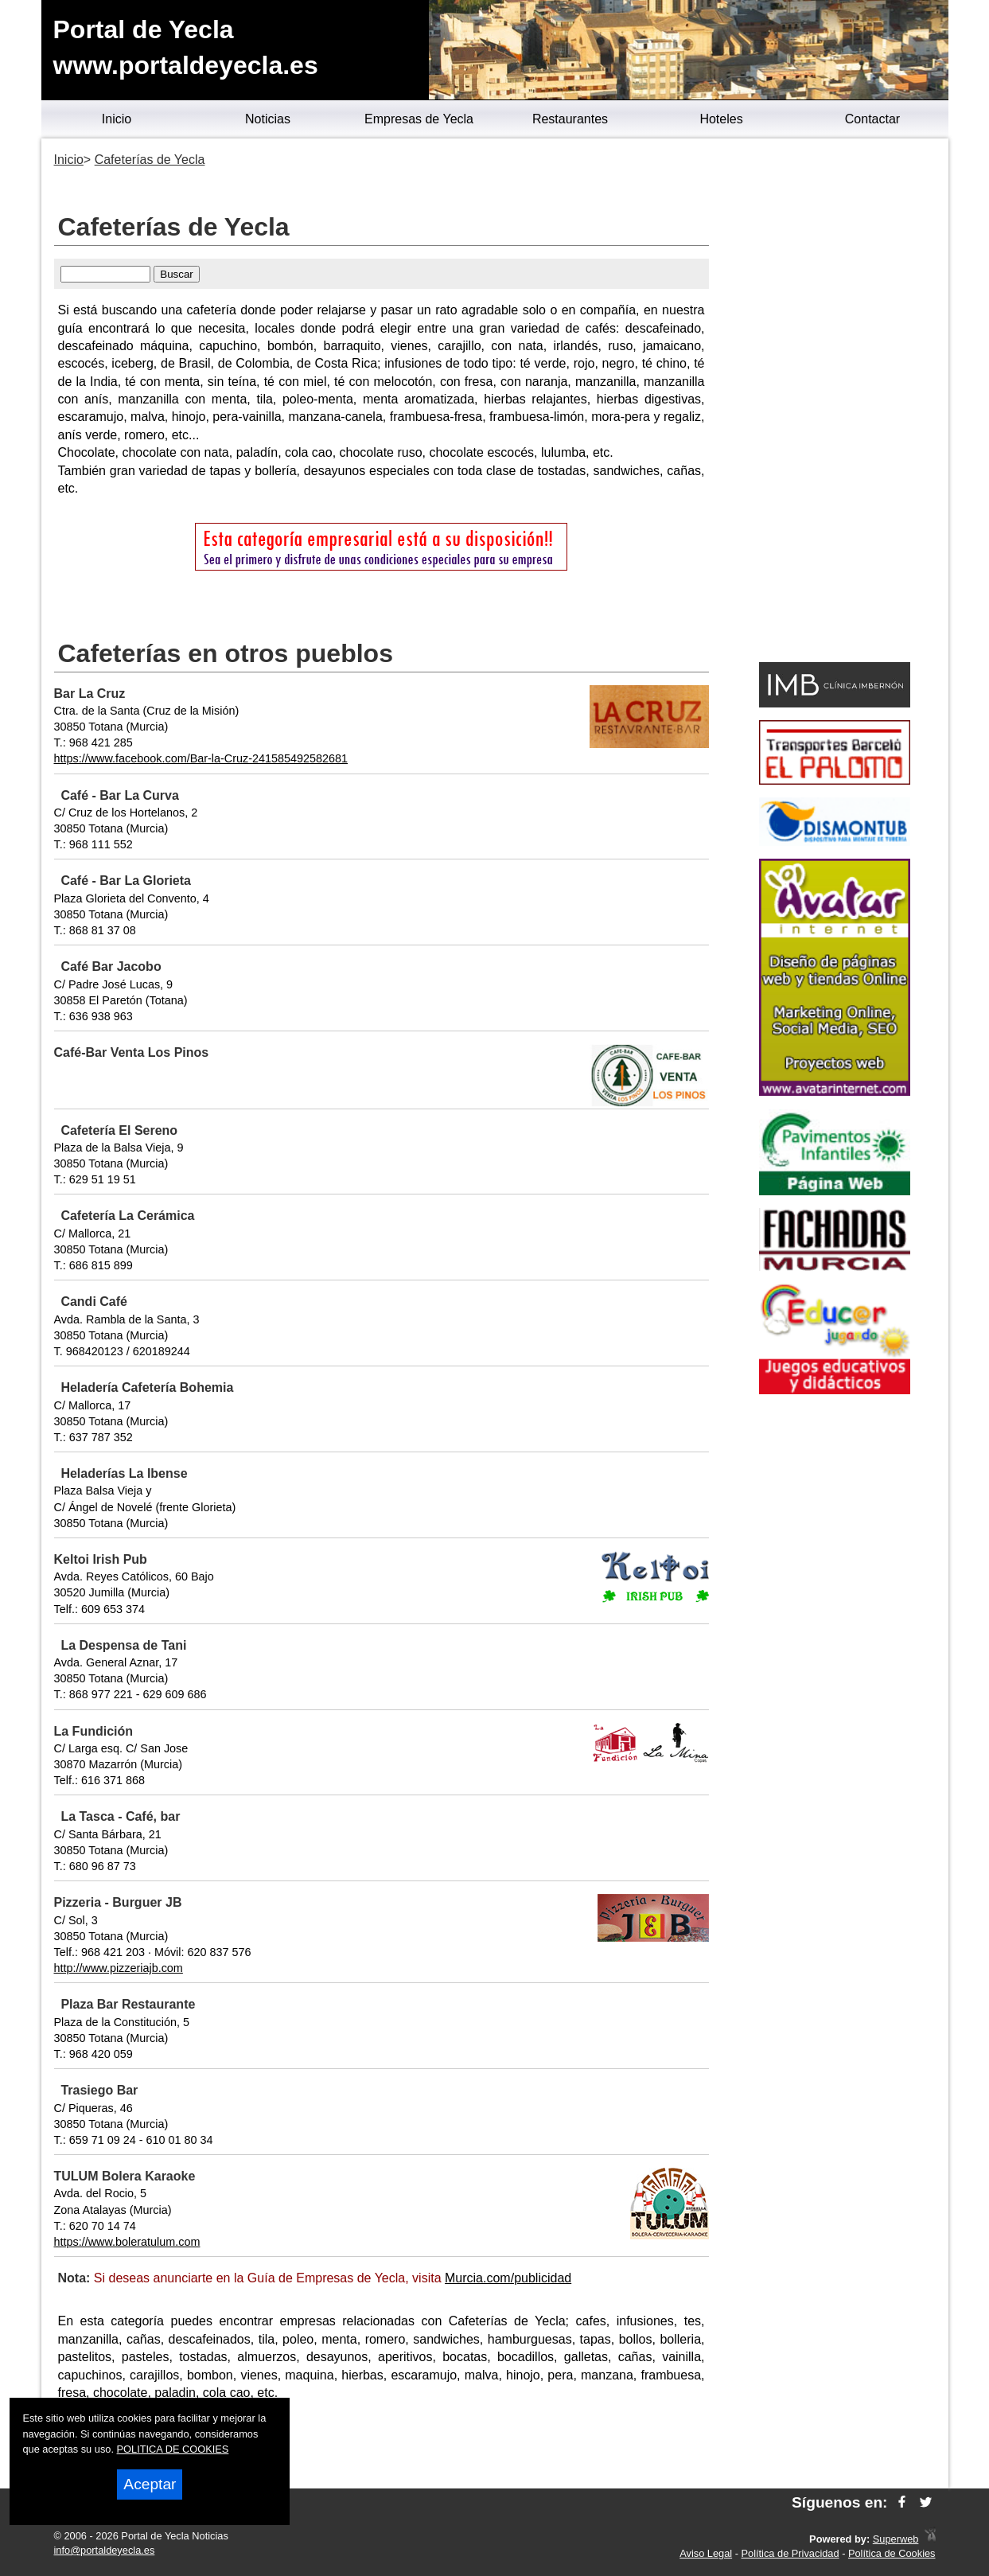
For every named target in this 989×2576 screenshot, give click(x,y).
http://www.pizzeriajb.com (118, 1968)
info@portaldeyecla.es (104, 2550)
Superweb (896, 2539)
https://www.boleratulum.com (127, 2241)
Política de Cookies (892, 2553)
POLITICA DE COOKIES (173, 2449)
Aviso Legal (705, 2553)
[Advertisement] (835, 402)
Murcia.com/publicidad (508, 2278)
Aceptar (149, 2484)
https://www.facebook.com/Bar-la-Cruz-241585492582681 (201, 758)
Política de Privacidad (790, 2553)
